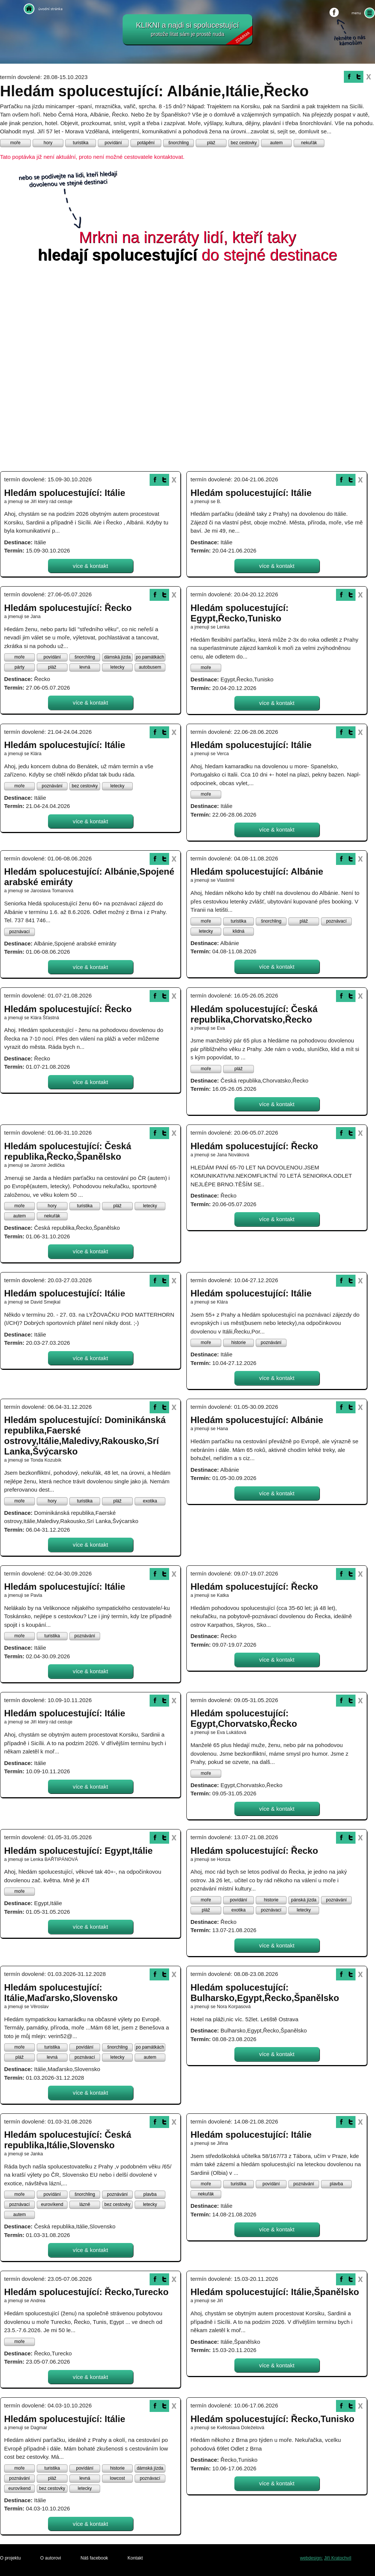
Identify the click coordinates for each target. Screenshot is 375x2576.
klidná (238, 931)
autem (276, 142)
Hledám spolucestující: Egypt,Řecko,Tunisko (239, 613)
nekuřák (309, 142)
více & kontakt (90, 566)
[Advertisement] (91, 369)
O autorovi (50, 2558)
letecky (117, 667)
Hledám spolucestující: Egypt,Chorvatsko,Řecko (243, 1718)
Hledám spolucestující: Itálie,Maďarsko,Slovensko (61, 1992)
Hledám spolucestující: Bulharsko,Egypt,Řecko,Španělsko (264, 1992)
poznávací (19, 931)
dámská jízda (117, 657)
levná (85, 667)
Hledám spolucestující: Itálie (64, 493)
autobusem (150, 667)
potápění (146, 142)
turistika (80, 142)
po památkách (150, 657)
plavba (149, 2194)
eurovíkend (52, 2204)
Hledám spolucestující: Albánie (256, 871)
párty (20, 667)
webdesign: (311, 2558)
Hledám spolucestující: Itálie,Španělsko (274, 2292)
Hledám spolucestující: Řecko (68, 608)
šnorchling (178, 142)
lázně (85, 2204)
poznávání (52, 785)
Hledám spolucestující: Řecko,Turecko (86, 2292)
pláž (211, 142)
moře (15, 142)
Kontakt (135, 2558)
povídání (113, 142)
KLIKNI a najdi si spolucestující (194, 33)
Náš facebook (94, 2558)
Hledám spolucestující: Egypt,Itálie (78, 1851)
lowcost (117, 2478)
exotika (150, 1501)
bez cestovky (243, 142)
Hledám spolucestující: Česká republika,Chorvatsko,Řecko (254, 1014)
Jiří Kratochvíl (337, 2558)
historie (238, 1342)
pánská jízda (303, 1900)
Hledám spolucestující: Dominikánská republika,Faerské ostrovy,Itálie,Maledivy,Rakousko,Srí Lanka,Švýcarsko (85, 1435)
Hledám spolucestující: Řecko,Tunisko (272, 2419)
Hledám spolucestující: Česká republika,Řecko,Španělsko (67, 1151)
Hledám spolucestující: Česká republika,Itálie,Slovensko (67, 2139)
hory (48, 142)
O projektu (10, 2558)
